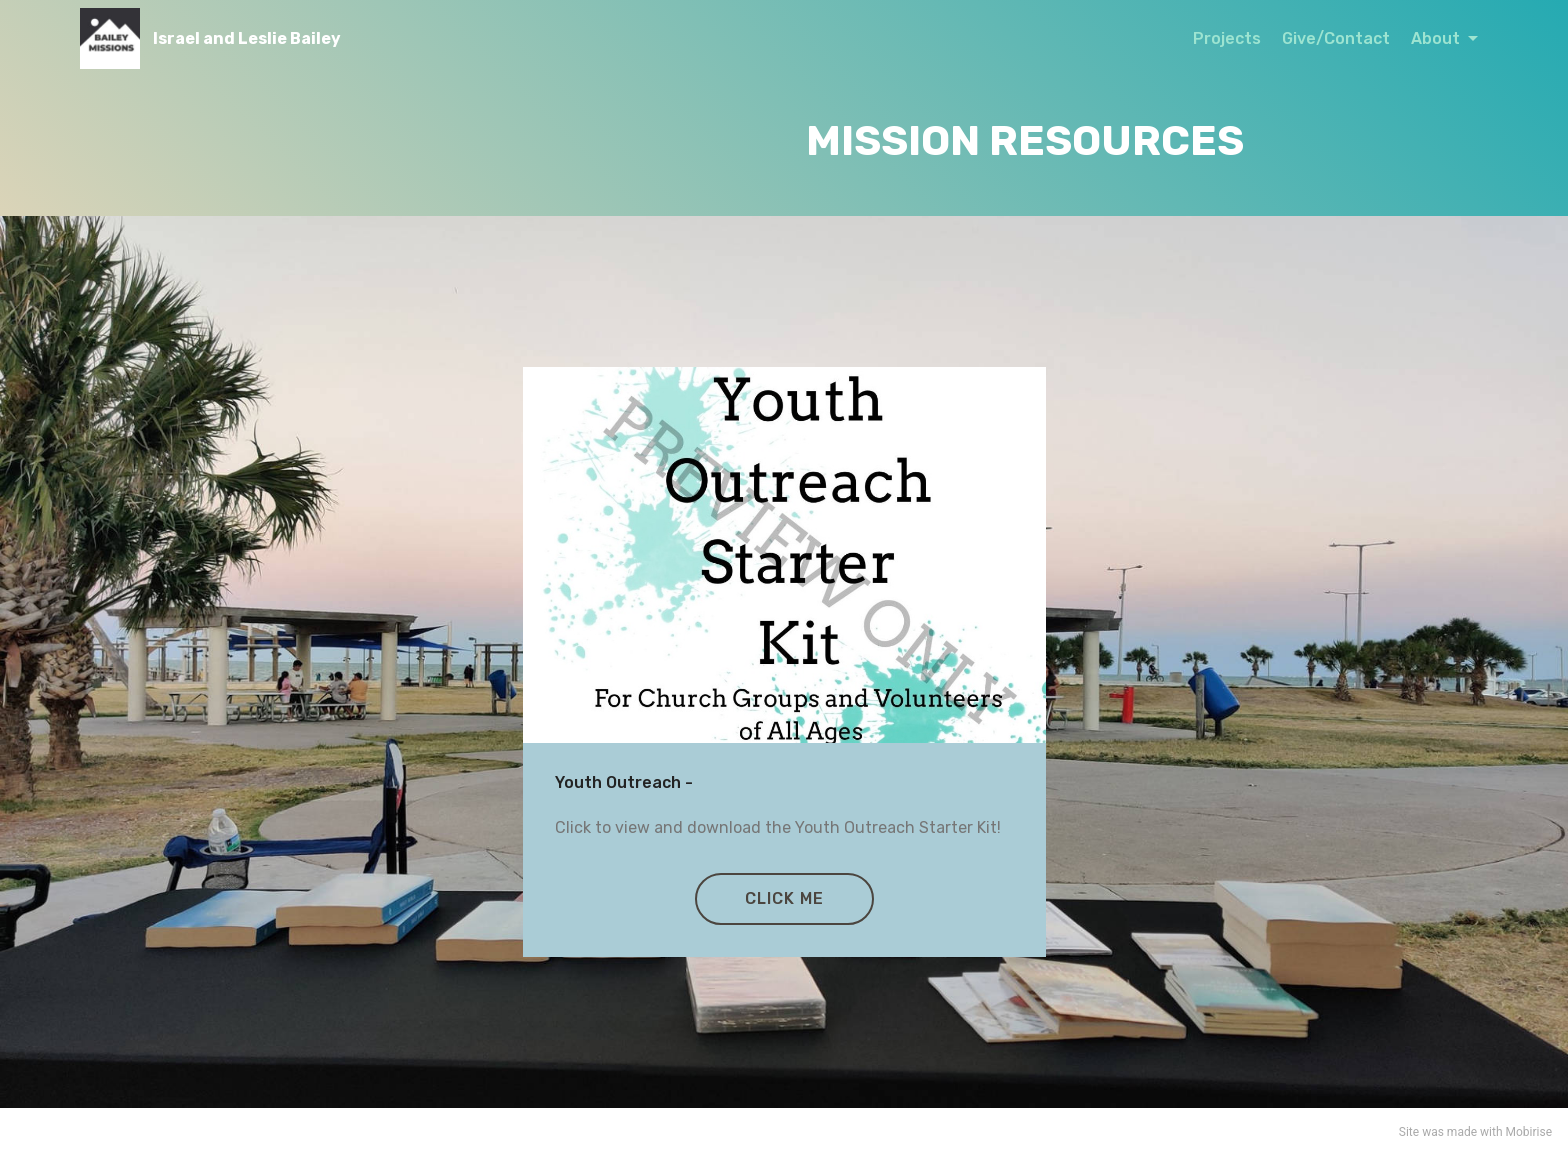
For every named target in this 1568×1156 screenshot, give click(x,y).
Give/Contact (1336, 38)
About (1437, 38)
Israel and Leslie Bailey (247, 38)
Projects (1227, 38)
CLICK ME (784, 898)
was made (1449, 1132)
